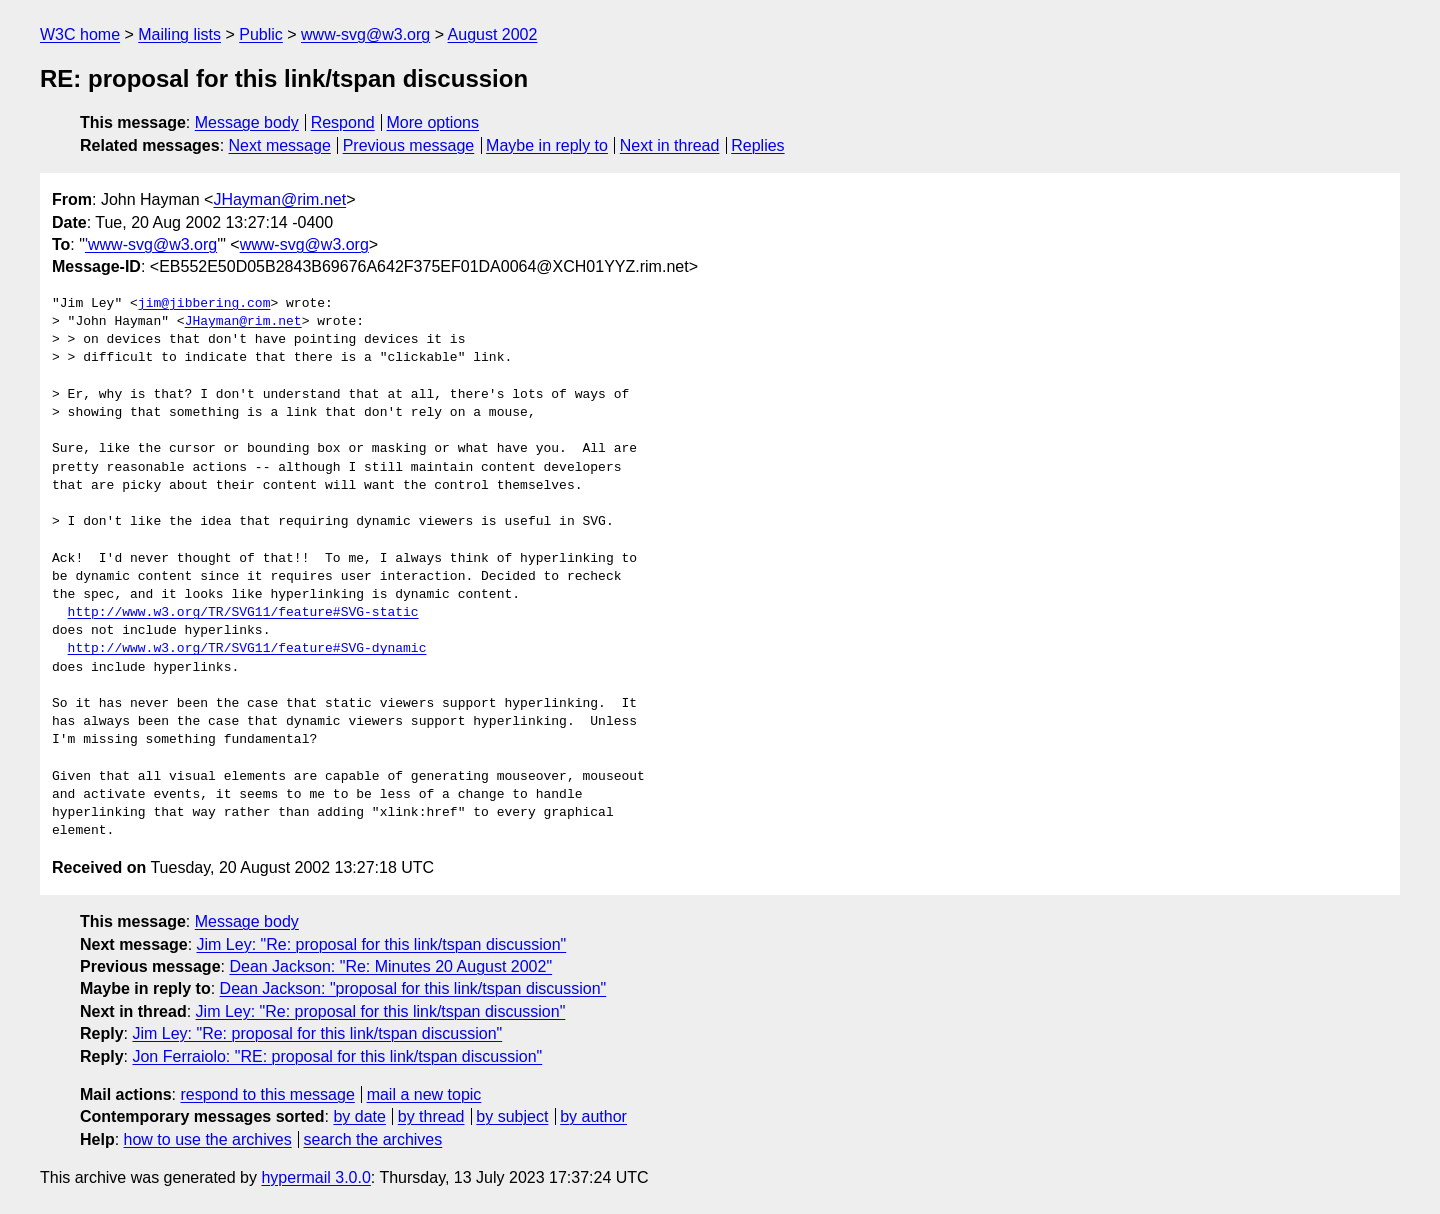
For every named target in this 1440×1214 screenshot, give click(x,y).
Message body (247, 122)
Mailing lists (179, 34)
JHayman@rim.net (279, 199)
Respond (343, 122)
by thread (431, 1116)
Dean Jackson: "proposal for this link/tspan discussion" (413, 988)
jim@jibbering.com (204, 304)
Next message (280, 145)
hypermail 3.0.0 (315, 1177)
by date (359, 1116)
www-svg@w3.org (365, 34)
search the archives (373, 1139)
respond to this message (267, 1094)
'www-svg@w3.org (151, 244)
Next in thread (670, 145)
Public (261, 34)
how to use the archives (208, 1139)
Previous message (409, 145)
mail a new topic (424, 1094)
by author (593, 1116)
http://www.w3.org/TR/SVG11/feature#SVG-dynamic (247, 649)
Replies (757, 145)
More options (433, 122)
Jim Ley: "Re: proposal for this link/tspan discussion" (382, 944)
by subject (512, 1116)
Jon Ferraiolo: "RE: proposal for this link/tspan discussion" (337, 1056)
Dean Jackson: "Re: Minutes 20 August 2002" (390, 966)
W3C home (80, 34)
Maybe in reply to (547, 145)
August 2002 (493, 34)
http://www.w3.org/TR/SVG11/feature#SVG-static (243, 613)
